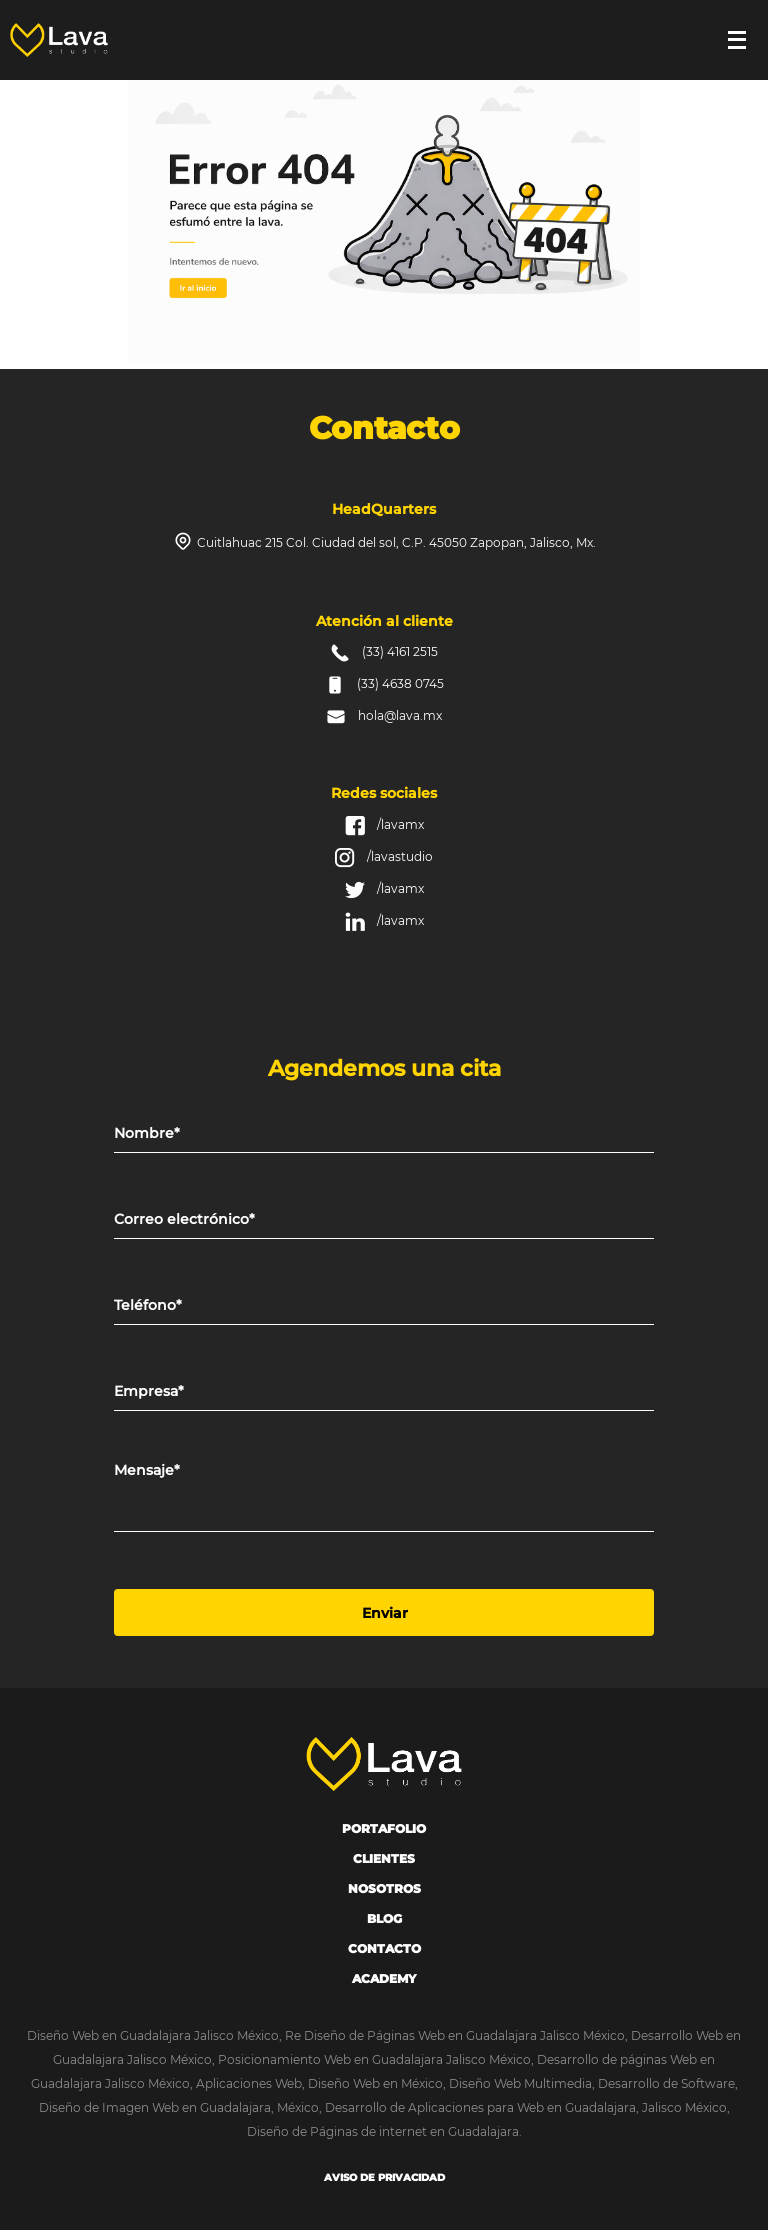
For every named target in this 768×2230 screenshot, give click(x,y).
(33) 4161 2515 (400, 651)
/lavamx (400, 824)
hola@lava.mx (400, 715)
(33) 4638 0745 (400, 683)
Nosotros (384, 1888)
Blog (384, 1918)
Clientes (384, 1858)
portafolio (384, 1828)
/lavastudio (400, 856)
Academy (384, 1978)
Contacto (384, 1948)
